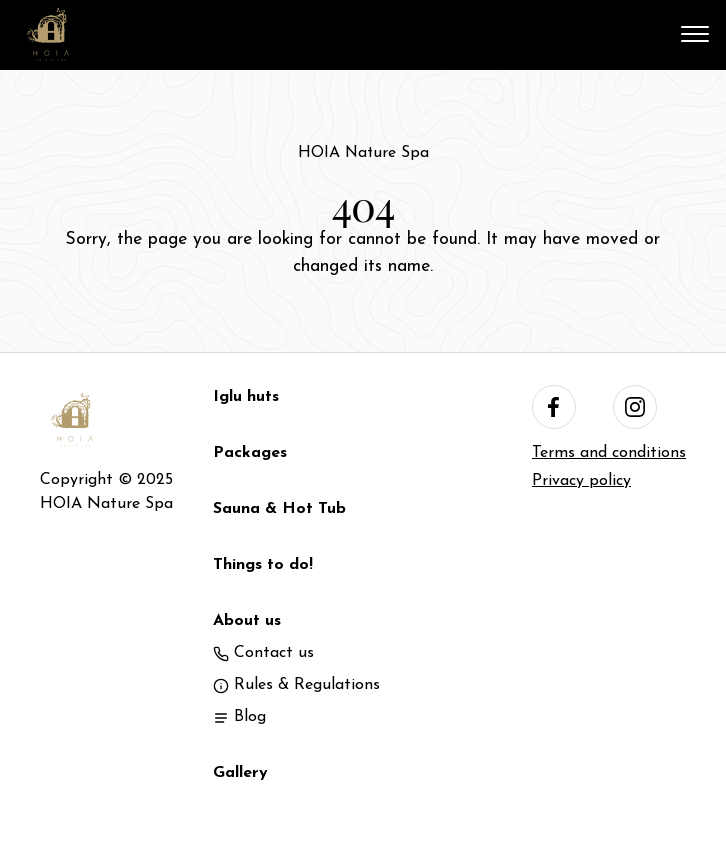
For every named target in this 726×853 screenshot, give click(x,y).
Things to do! (263, 565)
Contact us (263, 653)
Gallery (240, 773)
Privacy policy (581, 481)
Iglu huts (246, 397)
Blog (239, 717)
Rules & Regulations (296, 685)
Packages (250, 453)
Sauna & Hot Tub (279, 509)
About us (247, 621)
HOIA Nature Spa (363, 153)
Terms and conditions (609, 453)
